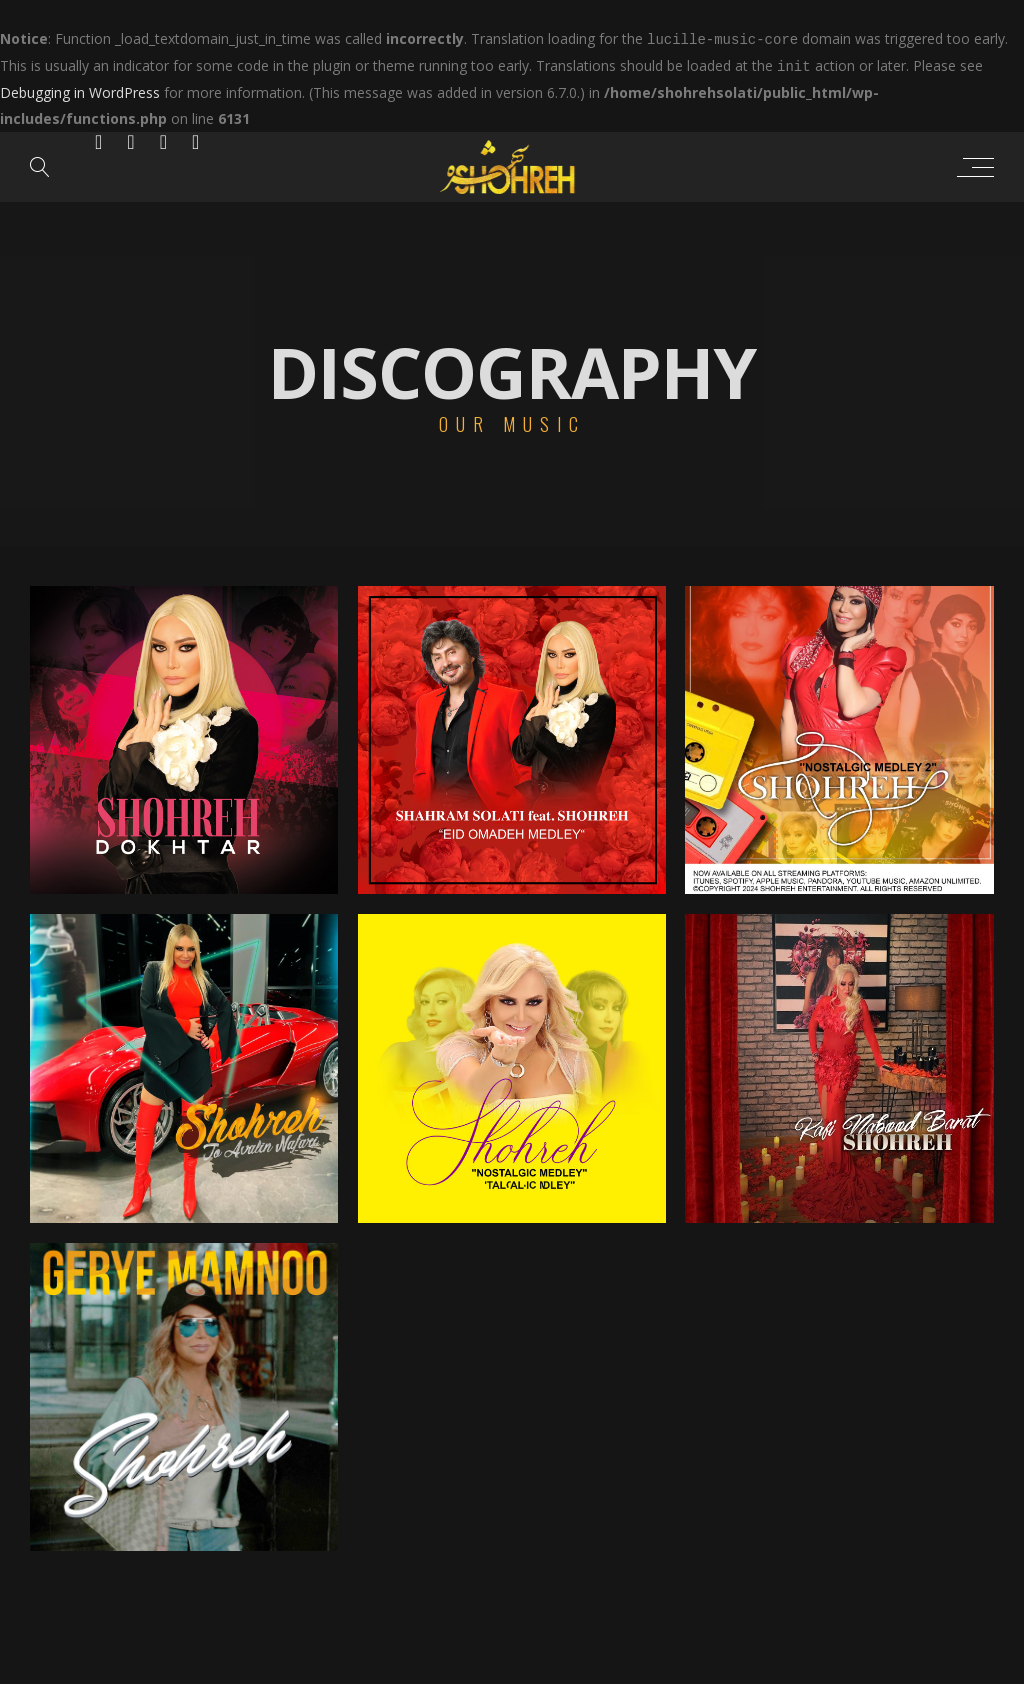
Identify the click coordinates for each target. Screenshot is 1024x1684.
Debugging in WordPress (80, 90)
